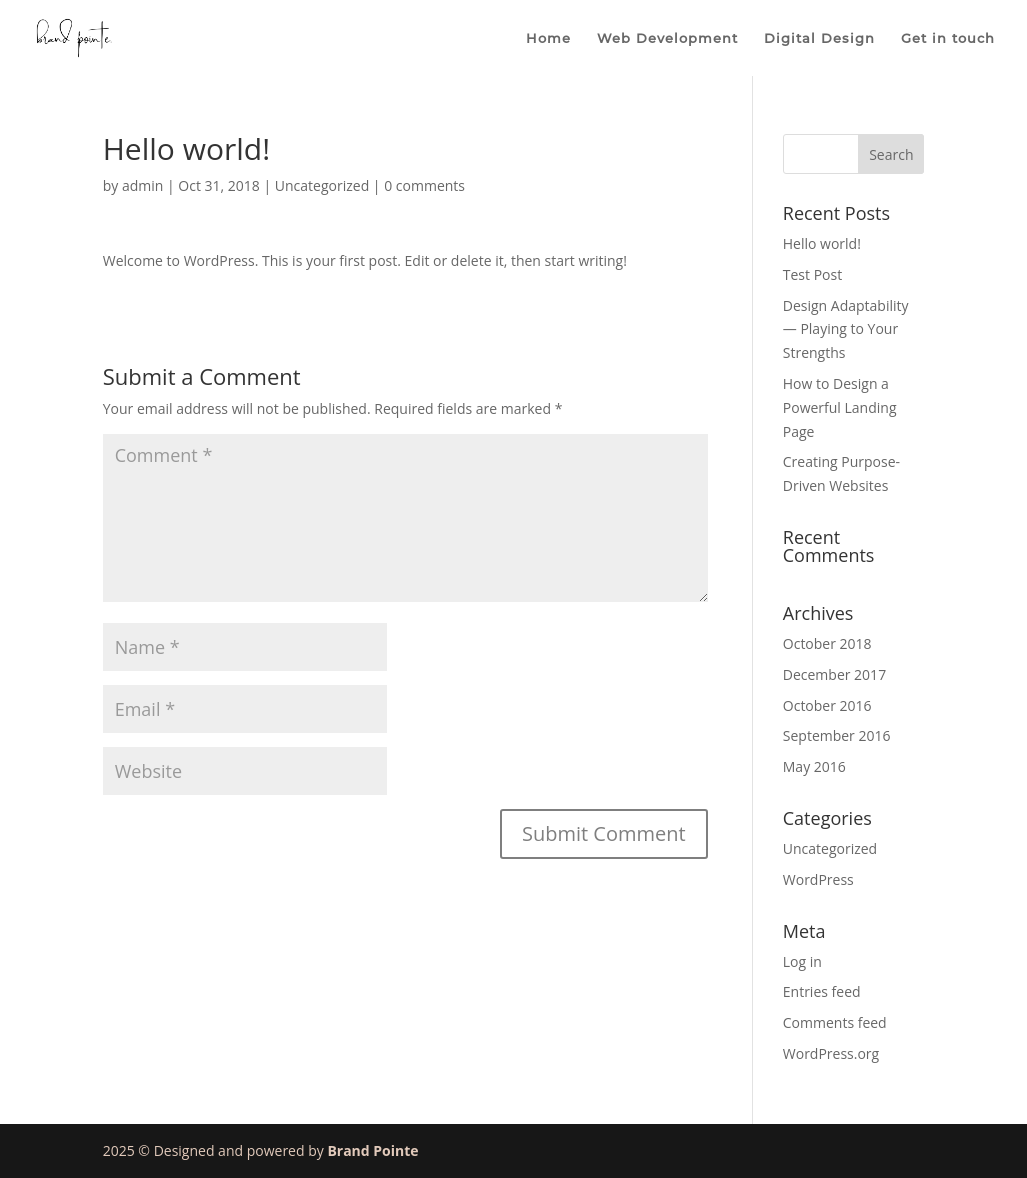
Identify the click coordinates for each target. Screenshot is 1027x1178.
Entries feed (822, 991)
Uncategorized (322, 185)
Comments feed (835, 1022)
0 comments (424, 185)
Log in (802, 961)
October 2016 (827, 705)
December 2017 (834, 674)
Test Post (812, 274)
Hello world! (822, 243)
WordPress (818, 879)
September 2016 (837, 735)
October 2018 (827, 643)
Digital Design (819, 38)
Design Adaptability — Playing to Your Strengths (846, 329)
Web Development (667, 38)
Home (548, 38)
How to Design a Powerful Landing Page (840, 407)
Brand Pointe (372, 1150)
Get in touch (948, 38)
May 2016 (814, 766)
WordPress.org (831, 1053)
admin (142, 185)
